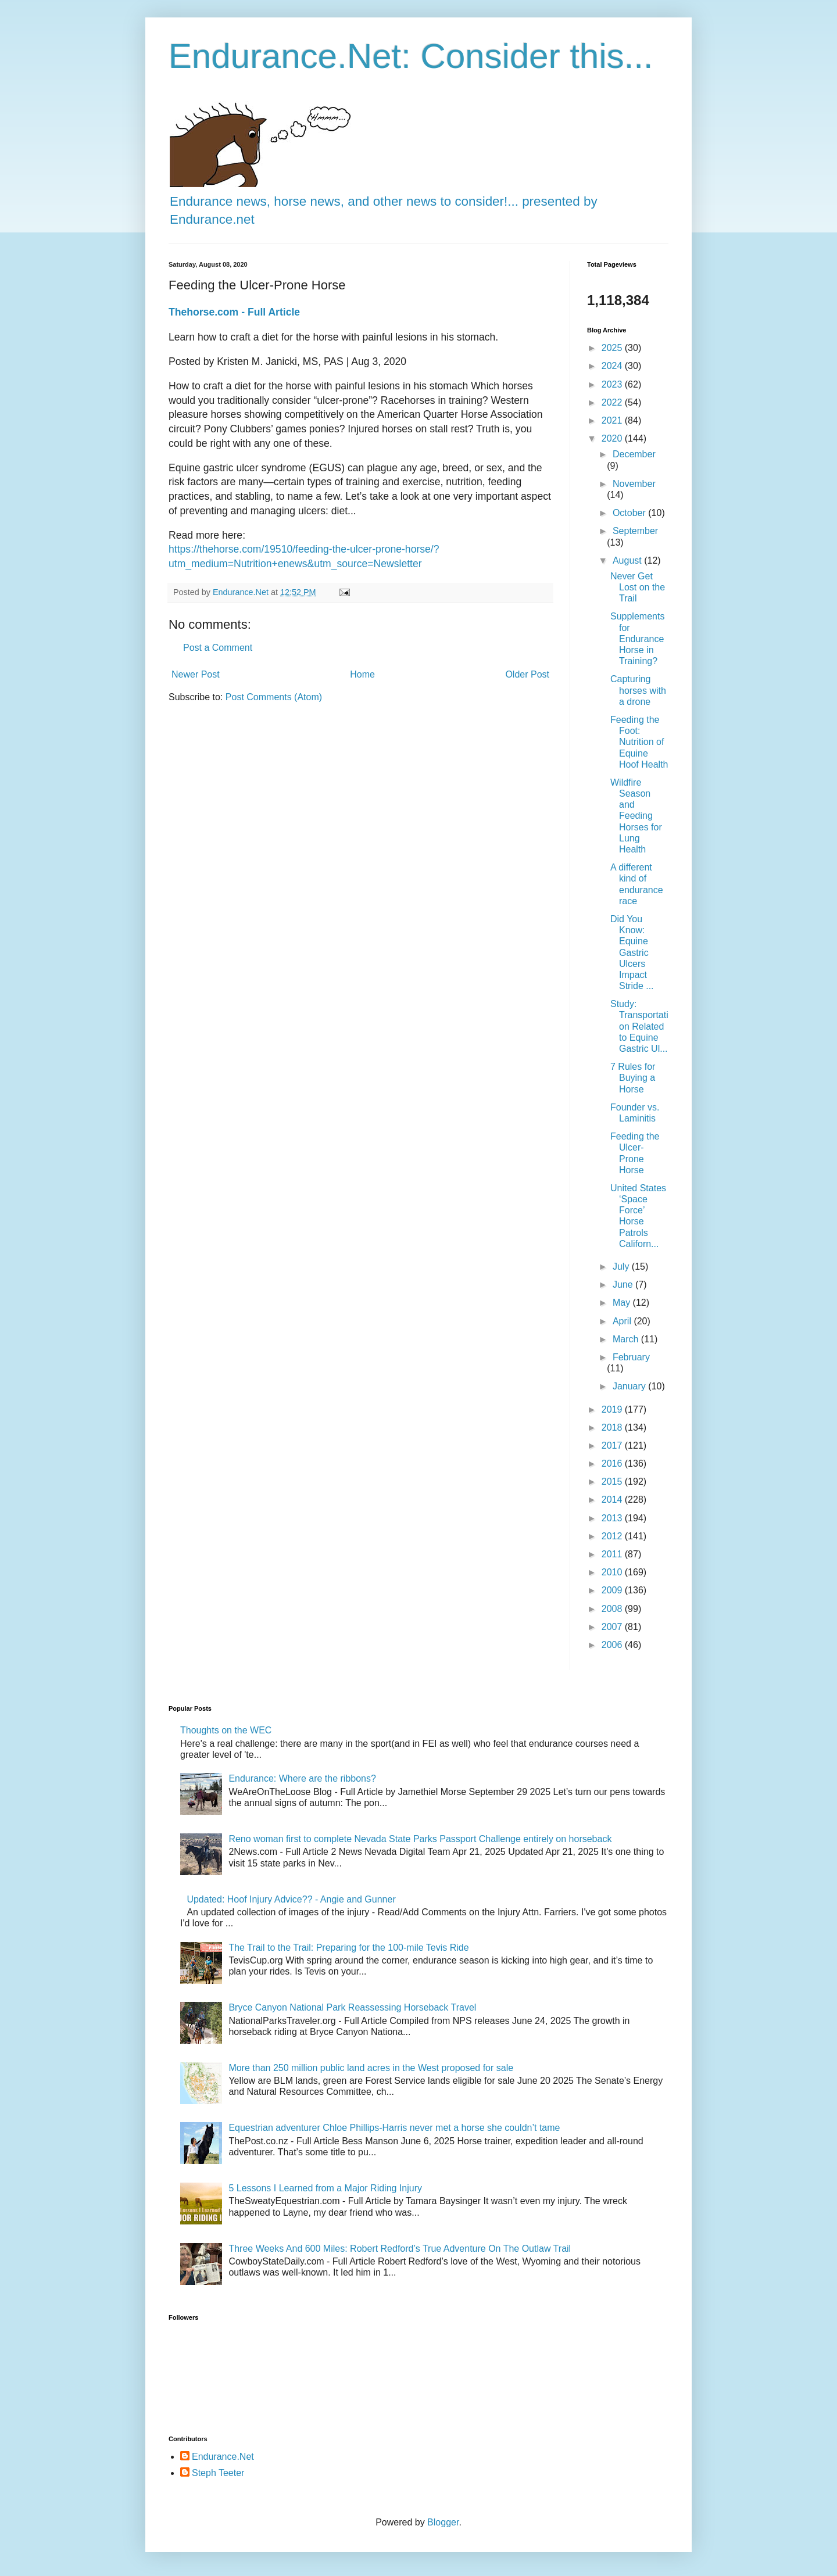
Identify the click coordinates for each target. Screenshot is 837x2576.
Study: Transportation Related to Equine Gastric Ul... (639, 1026)
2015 (613, 1481)
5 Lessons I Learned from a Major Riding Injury (325, 2188)
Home (362, 674)
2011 (613, 1554)
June (624, 1284)
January (630, 1386)
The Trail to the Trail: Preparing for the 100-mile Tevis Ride (348, 1947)
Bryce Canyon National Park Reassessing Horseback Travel (352, 2007)
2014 (613, 1499)
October (630, 513)
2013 (613, 1518)
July (622, 1266)
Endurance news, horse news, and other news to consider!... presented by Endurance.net (384, 201)
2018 (613, 1427)
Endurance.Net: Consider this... (411, 56)
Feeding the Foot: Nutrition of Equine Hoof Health (639, 742)
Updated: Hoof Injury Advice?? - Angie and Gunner (291, 1899)
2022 (613, 402)
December (634, 454)
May (623, 1302)
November (634, 484)
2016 (613, 1463)
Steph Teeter (218, 2473)
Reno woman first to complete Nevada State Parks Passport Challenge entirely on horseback (419, 1839)
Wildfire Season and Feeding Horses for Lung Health (636, 816)
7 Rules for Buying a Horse (632, 1078)
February (631, 1357)
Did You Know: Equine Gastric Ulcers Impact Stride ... (632, 952)
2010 (613, 1572)
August (628, 560)
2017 (613, 1445)
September (635, 531)
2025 (613, 348)
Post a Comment (217, 648)
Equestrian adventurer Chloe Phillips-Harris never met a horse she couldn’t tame (394, 2128)
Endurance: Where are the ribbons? (301, 1778)
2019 (613, 1409)
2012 (613, 1536)
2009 (613, 1590)
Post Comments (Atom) (274, 697)
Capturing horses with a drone (638, 690)
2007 (613, 1627)
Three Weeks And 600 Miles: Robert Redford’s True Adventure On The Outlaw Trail (399, 2248)
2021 (613, 420)
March (627, 1339)
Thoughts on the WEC (225, 1730)
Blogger (443, 2522)
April (623, 1321)
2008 (613, 1609)
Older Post (527, 674)
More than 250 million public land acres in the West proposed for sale (370, 2068)
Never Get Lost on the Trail (637, 587)
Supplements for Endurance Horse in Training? (637, 638)
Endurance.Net (223, 2457)
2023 (613, 384)
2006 (613, 1645)
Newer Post (195, 674)
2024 (613, 366)
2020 (613, 438)
